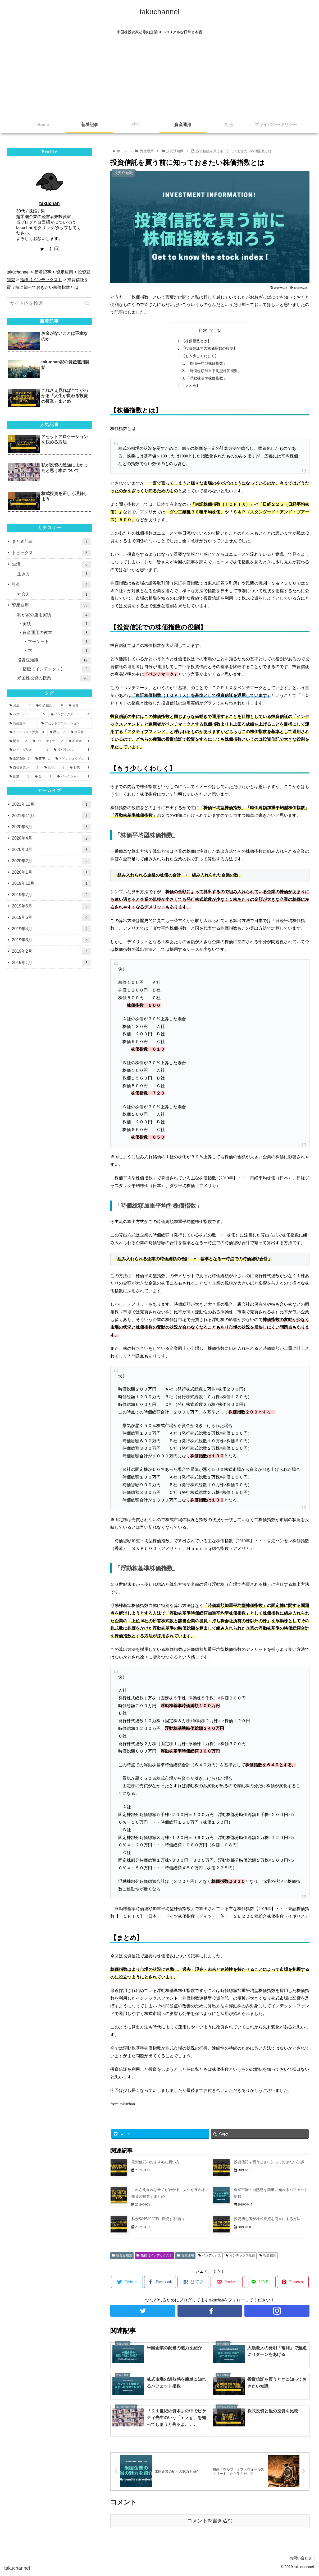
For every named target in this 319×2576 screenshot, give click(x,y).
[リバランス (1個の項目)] (72, 750)
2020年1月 (51, 872)
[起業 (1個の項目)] (79, 768)
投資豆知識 (122, 2257)
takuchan (49, 203)
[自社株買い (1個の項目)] (24, 768)
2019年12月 (51, 883)
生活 (51, 564)
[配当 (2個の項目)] (18, 741)
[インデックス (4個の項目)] (70, 715)
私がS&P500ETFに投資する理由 (157, 2220)
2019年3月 (51, 940)
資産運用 (185, 2257)
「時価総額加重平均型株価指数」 (213, 371)
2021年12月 (51, 804)
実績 (56, 623)
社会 (51, 584)
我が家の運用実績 (54, 615)
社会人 (54, 594)
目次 (203, 330)
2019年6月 (51, 906)
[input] (49, 303)
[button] (87, 303)
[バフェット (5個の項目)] (27, 715)
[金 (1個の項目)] (43, 777)
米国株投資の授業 (54, 678)
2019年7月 (51, 895)
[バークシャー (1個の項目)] (73, 777)
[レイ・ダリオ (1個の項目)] (29, 750)
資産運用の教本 (56, 632)
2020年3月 (51, 849)
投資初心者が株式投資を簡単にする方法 (267, 2220)
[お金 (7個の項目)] (20, 706)
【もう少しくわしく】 (199, 356)
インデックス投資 (240, 2257)
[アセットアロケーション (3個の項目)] (65, 724)
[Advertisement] (159, 77)
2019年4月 (51, 928)
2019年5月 (51, 917)
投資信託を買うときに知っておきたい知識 (269, 2164)
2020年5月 (51, 827)
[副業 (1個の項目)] (19, 777)
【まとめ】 (190, 386)
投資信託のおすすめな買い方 (155, 2164)
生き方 (54, 574)
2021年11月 (51, 815)
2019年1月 (51, 963)
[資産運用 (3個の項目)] (22, 724)
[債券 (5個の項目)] (79, 706)
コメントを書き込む (210, 2522)
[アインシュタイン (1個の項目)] (72, 759)
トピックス (51, 553)
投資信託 (267, 2257)
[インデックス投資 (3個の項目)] (26, 732)
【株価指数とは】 (196, 341)
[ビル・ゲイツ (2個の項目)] (47, 741)
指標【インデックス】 (154, 2257)
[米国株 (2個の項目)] (80, 732)
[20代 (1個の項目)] (54, 768)
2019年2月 (51, 951)
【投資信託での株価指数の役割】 (209, 349)
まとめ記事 (51, 541)
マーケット (59, 641)
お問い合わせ (301, 2559)
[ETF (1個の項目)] (42, 759)
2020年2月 (51, 861)
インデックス (209, 2257)
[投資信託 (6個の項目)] (49, 706)
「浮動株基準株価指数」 (206, 379)
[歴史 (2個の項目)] (57, 732)
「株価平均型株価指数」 (206, 364)
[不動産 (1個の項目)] (79, 741)
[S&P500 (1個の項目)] (19, 759)
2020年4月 (51, 838)
